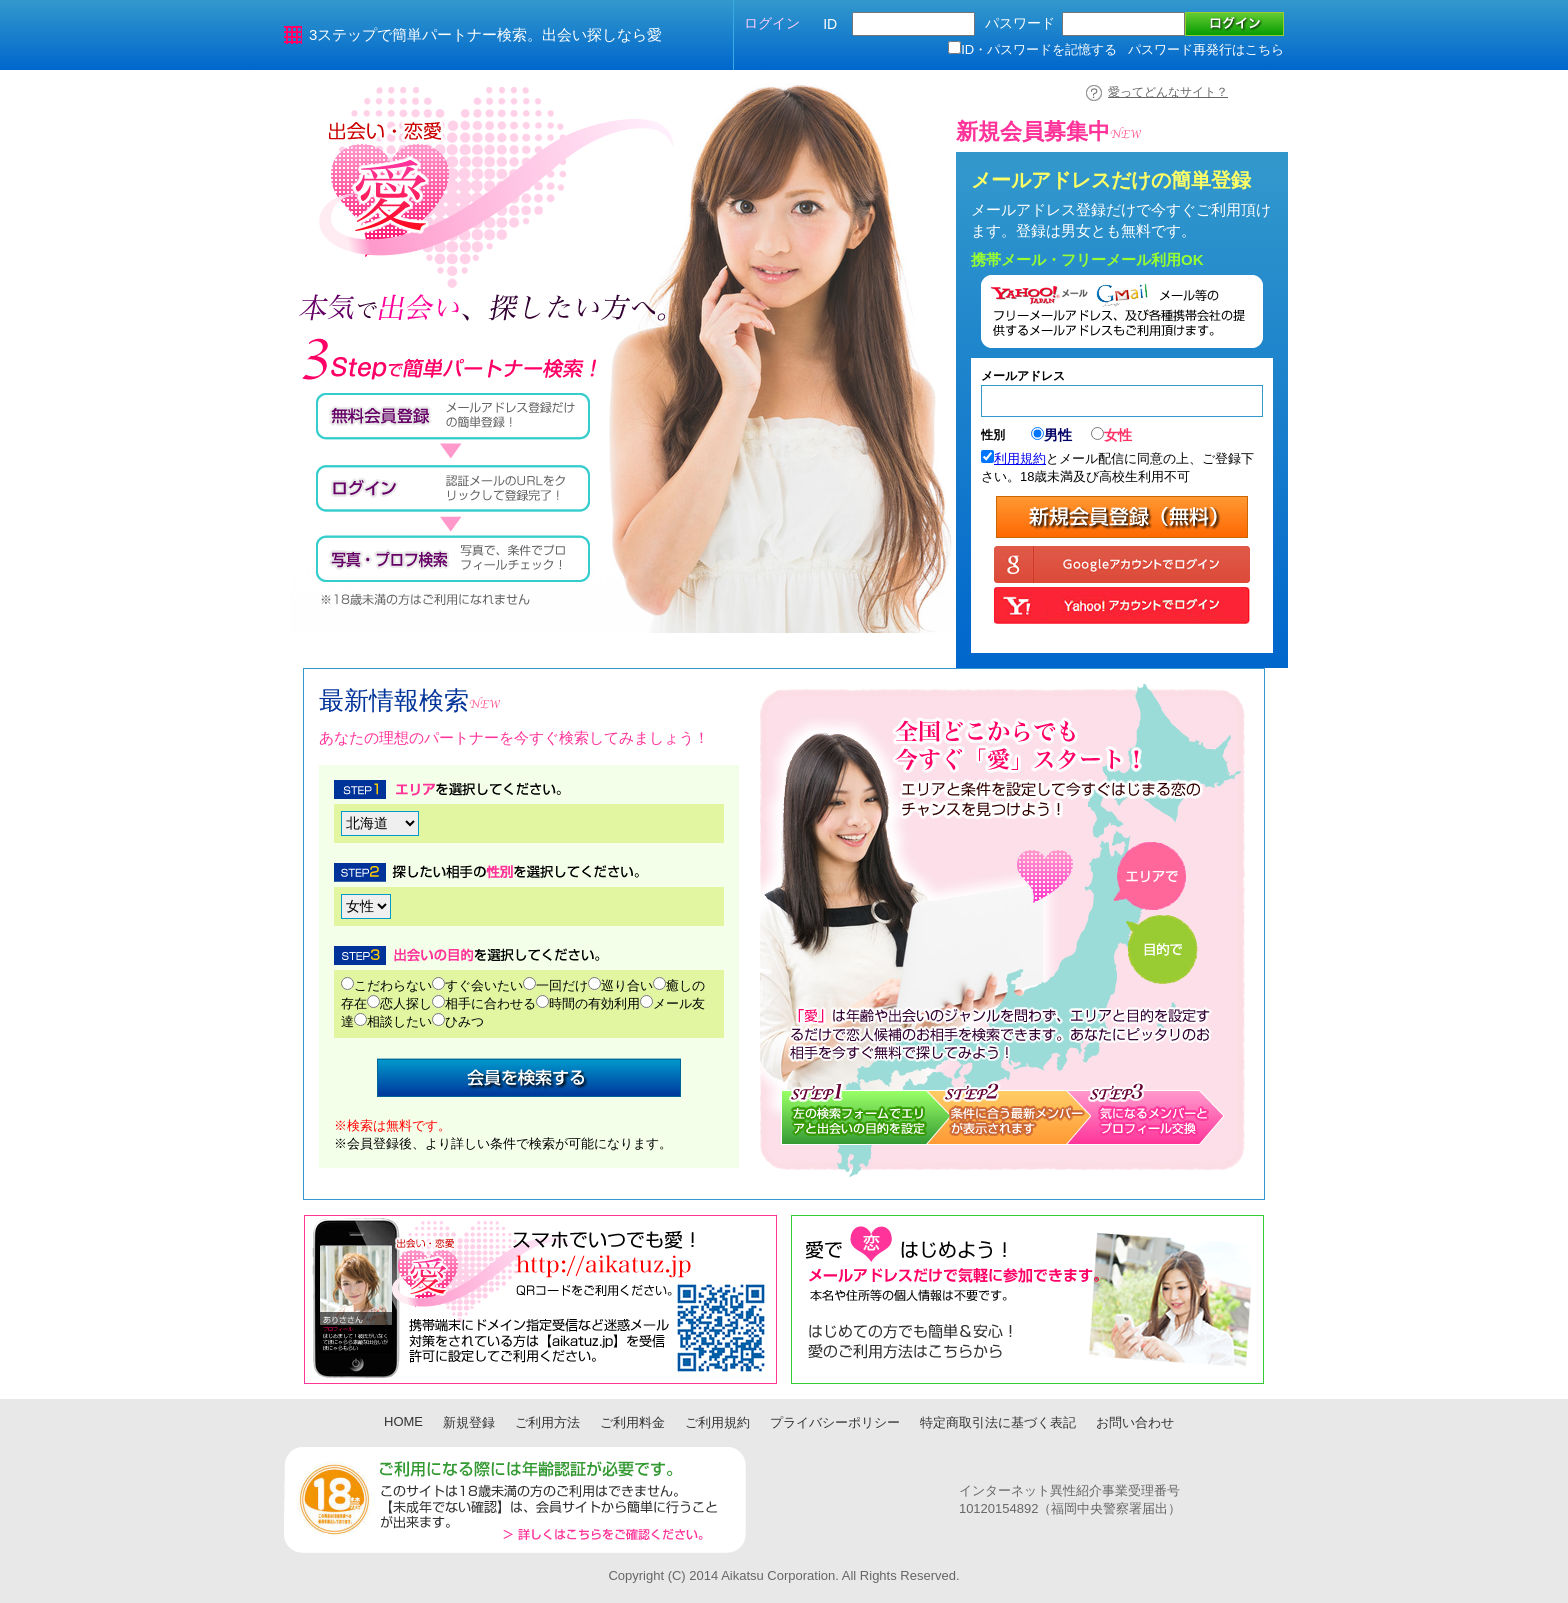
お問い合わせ (1135, 1422)
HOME (403, 1421)
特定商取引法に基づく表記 (998, 1422)
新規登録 (469, 1422)
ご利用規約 (717, 1422)
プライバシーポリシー (835, 1422)
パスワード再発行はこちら (1206, 49)
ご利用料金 (632, 1422)
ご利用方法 (547, 1422)
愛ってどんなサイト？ (1168, 92)
